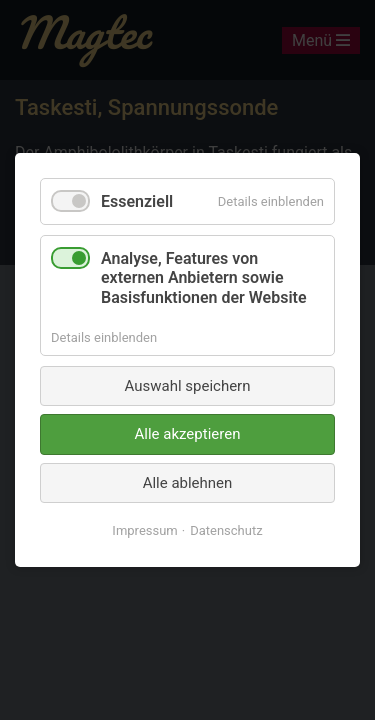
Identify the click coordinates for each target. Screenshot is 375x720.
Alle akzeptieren (188, 434)
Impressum (144, 530)
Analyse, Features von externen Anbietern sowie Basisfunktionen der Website (204, 277)
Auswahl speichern (188, 386)
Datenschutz (226, 530)
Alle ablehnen (188, 483)
